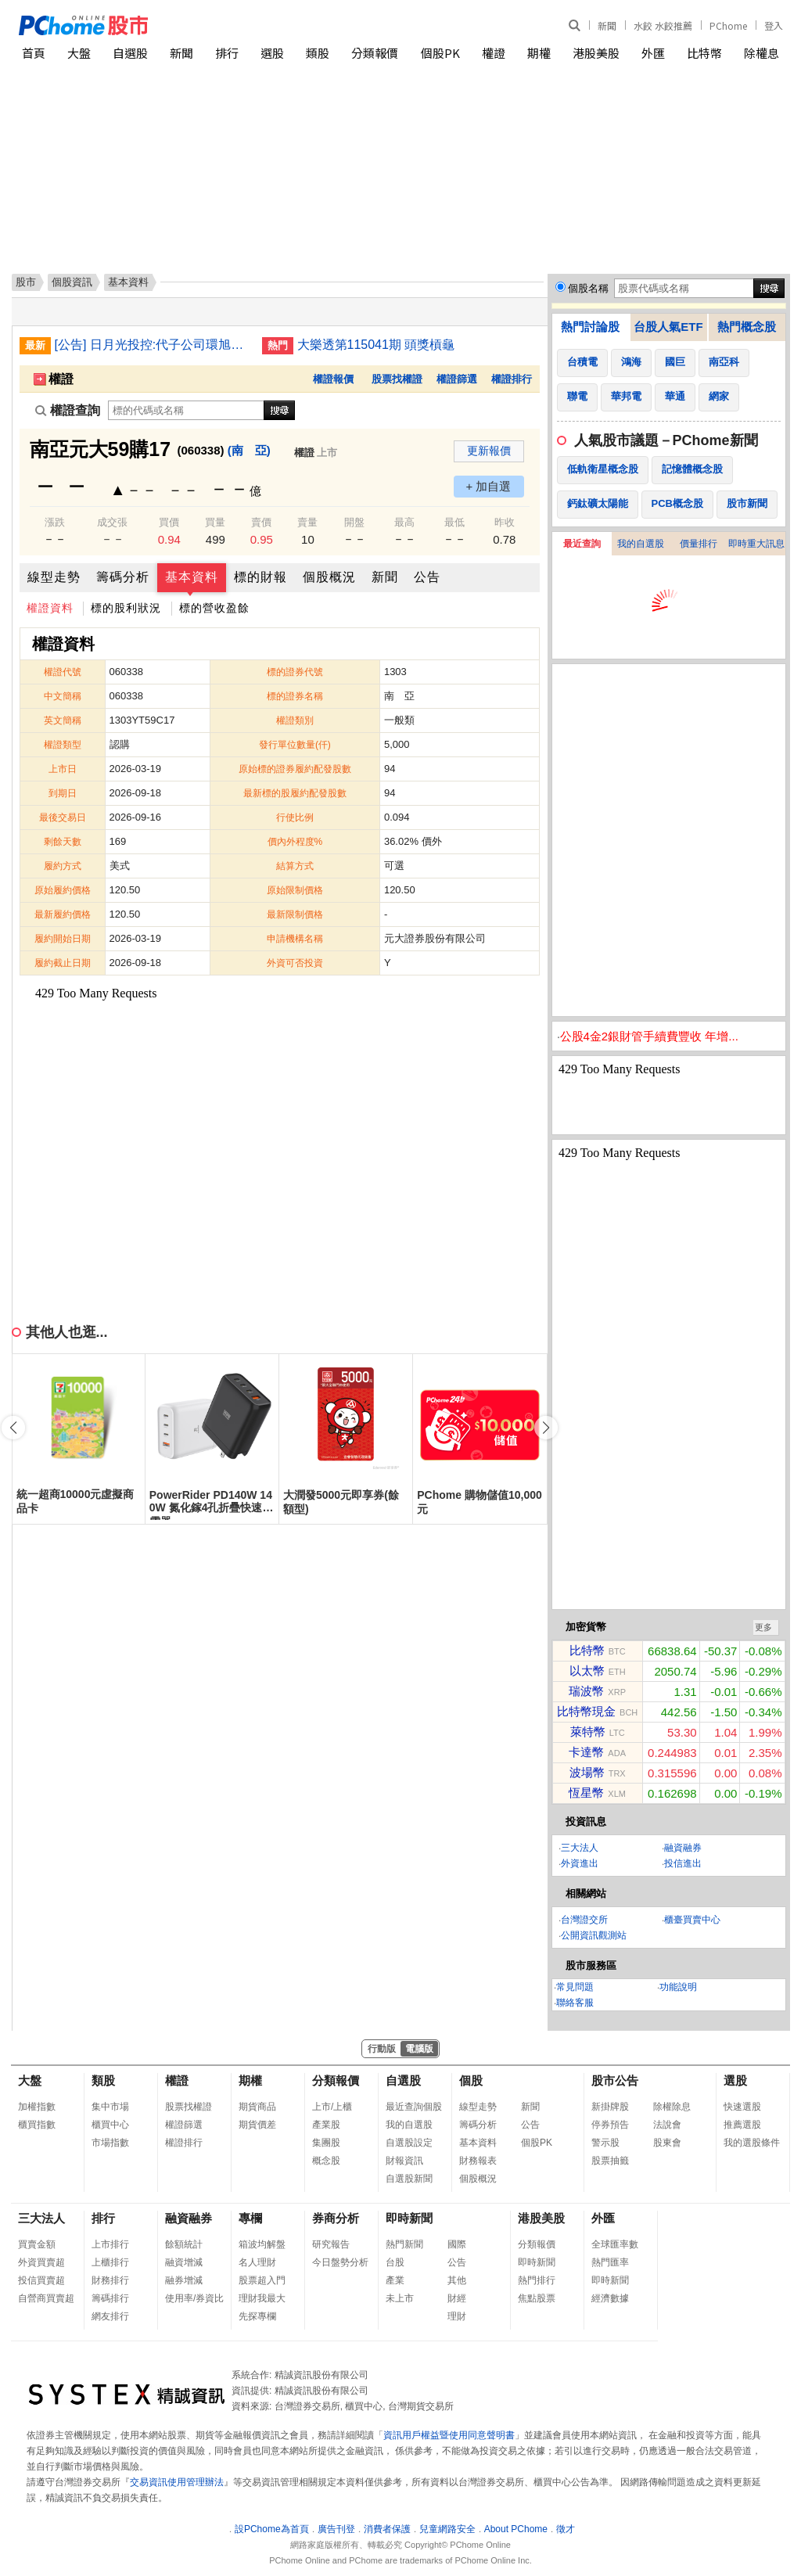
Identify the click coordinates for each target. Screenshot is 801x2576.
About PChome (516, 2529)
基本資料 (191, 577)
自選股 (130, 53)
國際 (456, 2244)
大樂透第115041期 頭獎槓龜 (376, 344)
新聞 (607, 25)
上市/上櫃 (332, 2106)
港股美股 (596, 53)
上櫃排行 (110, 2262)
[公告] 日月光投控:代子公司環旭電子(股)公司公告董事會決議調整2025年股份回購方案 (152, 344)
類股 (317, 53)
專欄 (250, 2218)
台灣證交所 (584, 1919)
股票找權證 (397, 379)
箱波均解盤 (262, 2244)
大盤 (79, 53)
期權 (539, 53)
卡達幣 (586, 1752)
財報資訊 (404, 2160)
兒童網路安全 (447, 2529)
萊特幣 (587, 1731)
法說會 (667, 2124)
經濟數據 (610, 2298)
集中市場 (110, 2106)
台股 (395, 2262)
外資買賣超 (41, 2262)
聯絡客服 (575, 2002)
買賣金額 (37, 2244)
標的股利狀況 (126, 608)
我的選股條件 (752, 2142)
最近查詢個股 (414, 2106)
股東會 (667, 2142)
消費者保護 (387, 2529)
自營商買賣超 (46, 2298)
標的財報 (260, 577)
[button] (546, 1427)
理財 (456, 2316)
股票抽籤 (610, 2160)
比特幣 (704, 53)
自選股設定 (409, 2142)
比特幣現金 (586, 1711)
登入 (773, 25)
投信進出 (683, 1863)
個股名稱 (588, 288)
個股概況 (329, 577)
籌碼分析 (122, 577)
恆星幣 (586, 1792)
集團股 (326, 2142)
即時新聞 (409, 2218)
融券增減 (184, 2280)
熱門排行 (536, 2280)
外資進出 (579, 1863)
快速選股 (742, 2106)
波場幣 (587, 1772)
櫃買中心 (110, 2124)
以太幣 (587, 1670)
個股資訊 (72, 282)
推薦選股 (742, 2124)
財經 (456, 2298)
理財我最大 (262, 2298)
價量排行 (698, 543)
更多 (763, 1627)
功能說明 (678, 1986)
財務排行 (110, 2280)
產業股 (326, 2124)
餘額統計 (184, 2244)
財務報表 (478, 2160)
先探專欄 (257, 2316)
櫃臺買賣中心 (692, 1919)
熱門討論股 (590, 326)
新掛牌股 (610, 2106)
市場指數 (110, 2142)
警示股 (605, 2142)
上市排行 (110, 2244)
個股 (471, 2080)
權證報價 (333, 379)
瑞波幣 (586, 1691)
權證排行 (511, 379)
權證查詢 (67, 410)
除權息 (761, 53)
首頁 (33, 53)
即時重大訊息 (756, 543)
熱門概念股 (746, 326)
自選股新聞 (409, 2178)
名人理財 (257, 2262)
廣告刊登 (336, 2529)
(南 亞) (249, 450)
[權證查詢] (186, 410)
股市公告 (614, 2080)
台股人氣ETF (668, 326)
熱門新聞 (404, 2244)
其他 (456, 2280)
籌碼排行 (110, 2298)
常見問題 (575, 1986)
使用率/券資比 (194, 2298)
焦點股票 (536, 2298)
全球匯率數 (614, 2244)
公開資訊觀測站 (594, 1935)
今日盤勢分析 (340, 2262)
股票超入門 (262, 2280)
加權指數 (37, 2106)
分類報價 (374, 53)
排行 (227, 53)
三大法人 (579, 1847)
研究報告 (331, 2244)
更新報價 (489, 450)
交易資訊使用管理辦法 (177, 2482)
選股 (272, 53)
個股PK (440, 53)
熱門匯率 (610, 2262)
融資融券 (683, 1847)
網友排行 (110, 2316)
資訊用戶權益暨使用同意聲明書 (449, 2435)
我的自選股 (640, 543)
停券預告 (610, 2124)
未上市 (400, 2298)
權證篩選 (456, 379)
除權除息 (672, 2106)
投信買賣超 (41, 2280)
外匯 (653, 53)
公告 (427, 577)
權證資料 (50, 608)
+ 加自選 (489, 486)
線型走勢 (54, 577)
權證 (493, 53)
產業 (395, 2280)
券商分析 (335, 2218)
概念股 (326, 2160)
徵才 (565, 2529)
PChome (728, 25)
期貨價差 (257, 2124)
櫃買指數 (37, 2124)
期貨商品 (257, 2106)
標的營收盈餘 (214, 608)
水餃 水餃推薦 (663, 25)
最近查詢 (582, 543)
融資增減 (184, 2262)
